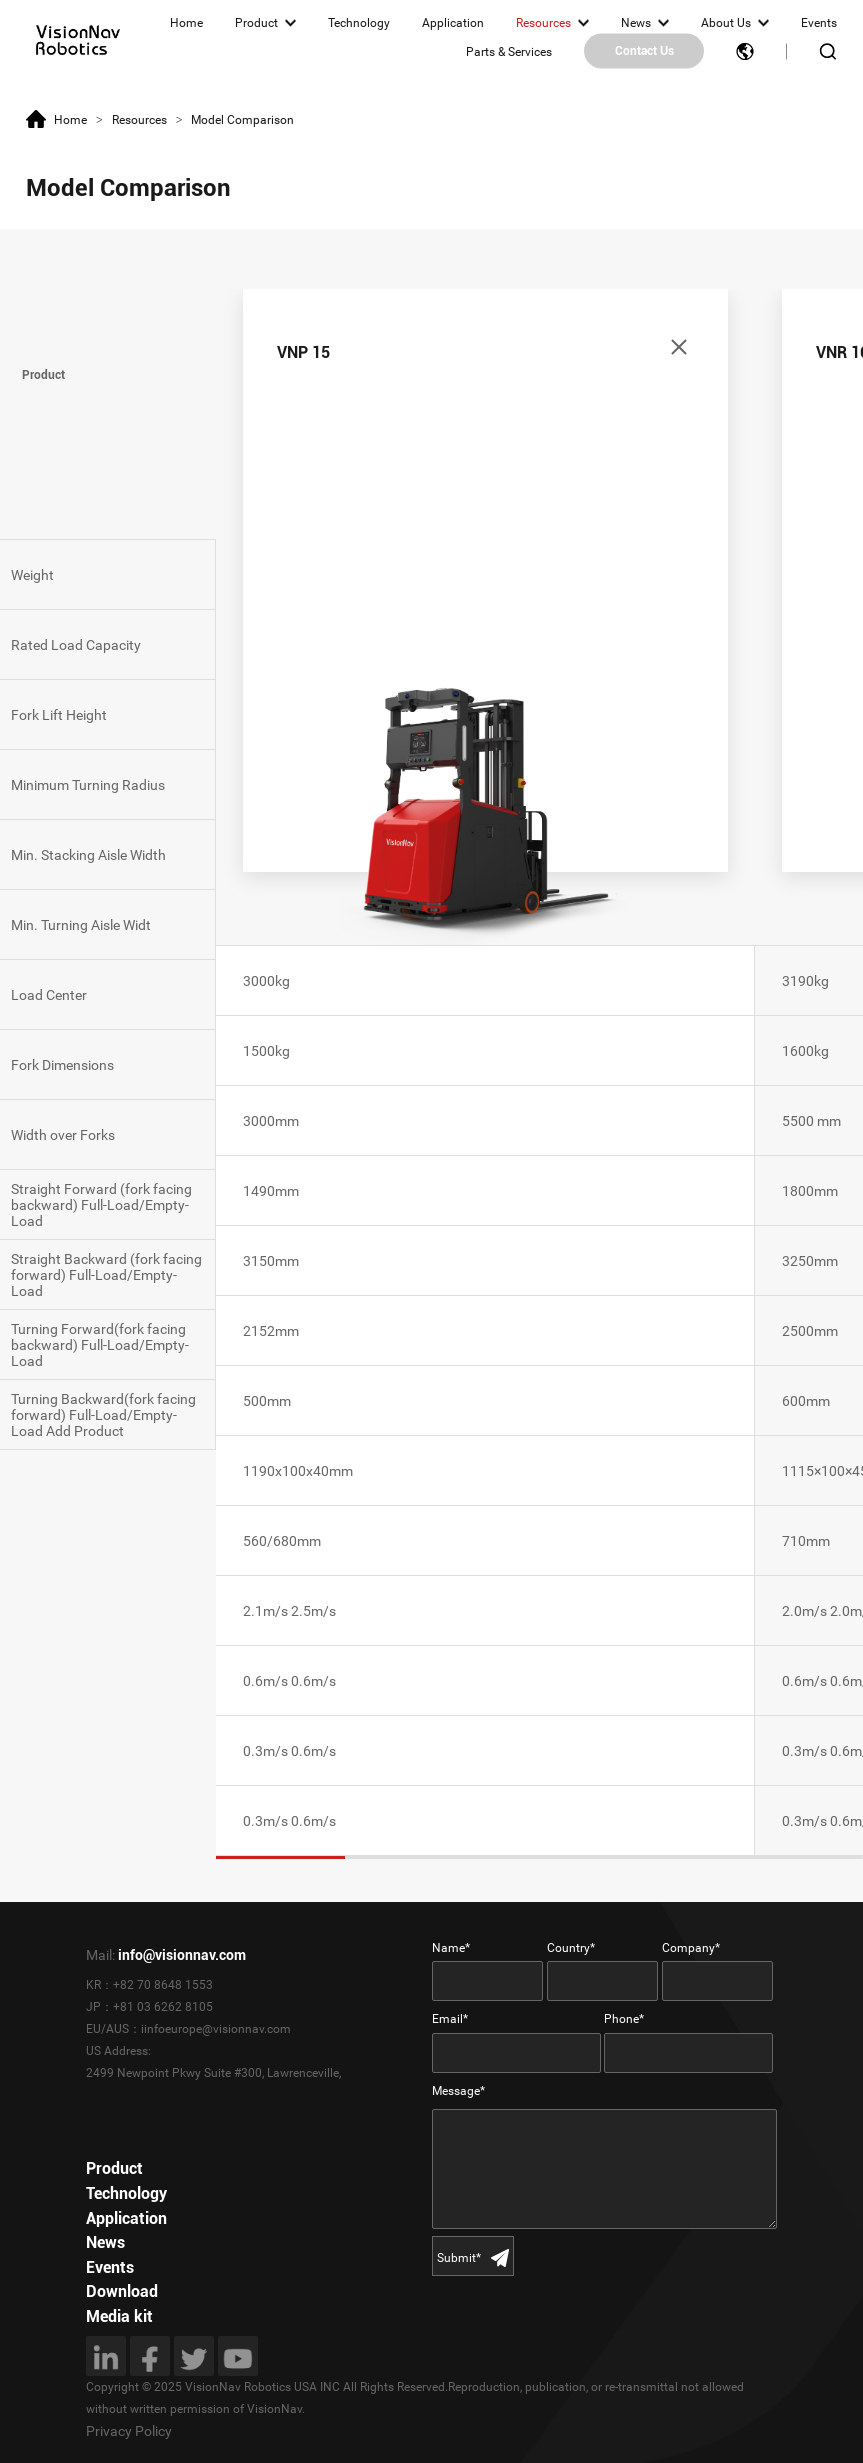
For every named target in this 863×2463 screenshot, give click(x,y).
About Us (726, 23)
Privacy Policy (129, 2431)
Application (453, 23)
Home (186, 23)
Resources (543, 23)
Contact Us (644, 51)
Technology (359, 23)
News (636, 23)
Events (819, 23)
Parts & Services (509, 51)
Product (256, 23)
